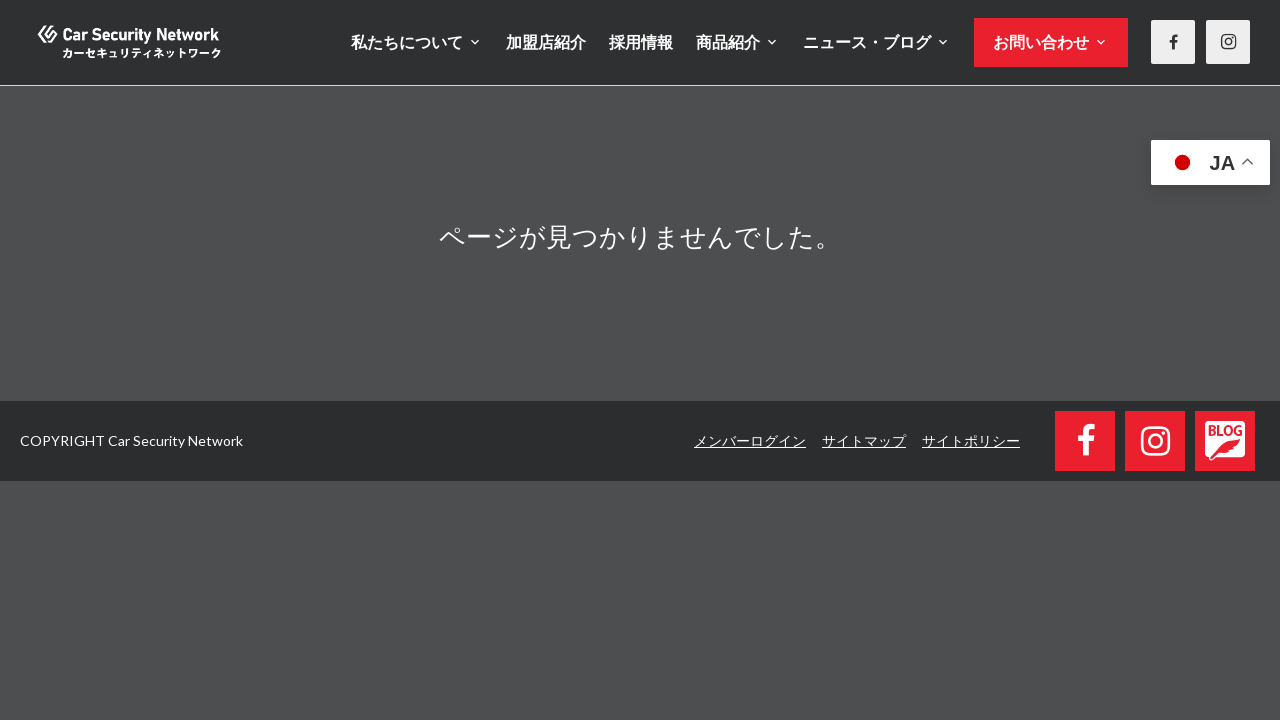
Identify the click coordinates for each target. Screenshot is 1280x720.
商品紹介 (728, 41)
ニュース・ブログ (867, 41)
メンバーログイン (750, 440)
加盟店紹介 (546, 41)
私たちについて (407, 41)
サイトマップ (864, 440)
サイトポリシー (971, 440)
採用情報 (641, 41)
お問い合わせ (1041, 41)
